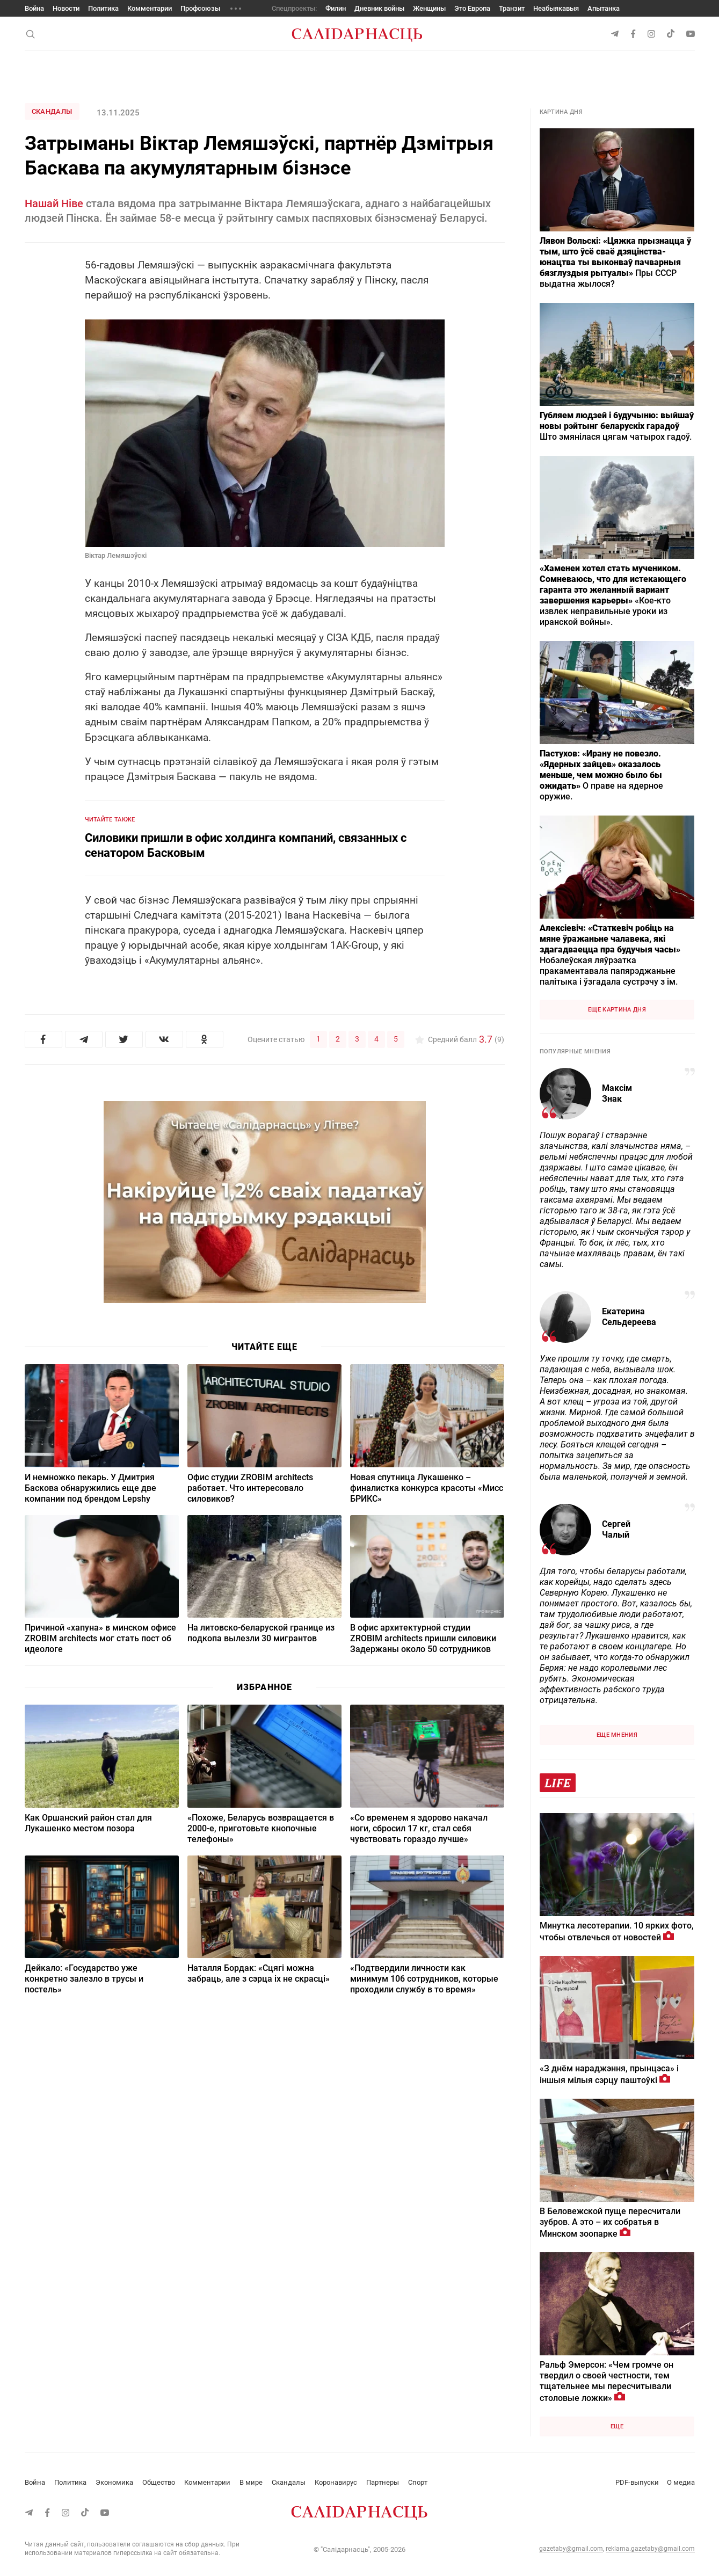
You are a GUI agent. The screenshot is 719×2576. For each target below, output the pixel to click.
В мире (251, 2482)
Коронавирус (336, 2482)
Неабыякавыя (556, 8)
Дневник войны (379, 8)
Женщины (429, 8)
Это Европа (472, 8)
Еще (617, 2426)
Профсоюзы (200, 8)
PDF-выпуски (637, 2482)
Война (34, 8)
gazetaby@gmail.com (571, 2548)
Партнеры (382, 2482)
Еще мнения (617, 1734)
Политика (103, 8)
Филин (335, 8)
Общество (158, 2482)
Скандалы (52, 111)
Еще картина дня (617, 1009)
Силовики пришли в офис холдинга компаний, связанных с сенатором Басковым (245, 845)
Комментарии (149, 8)
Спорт (417, 2482)
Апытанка (603, 8)
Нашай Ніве (54, 203)
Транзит (512, 8)
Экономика (114, 2482)
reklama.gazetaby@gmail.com (650, 2548)
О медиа (681, 2482)
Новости (66, 8)
